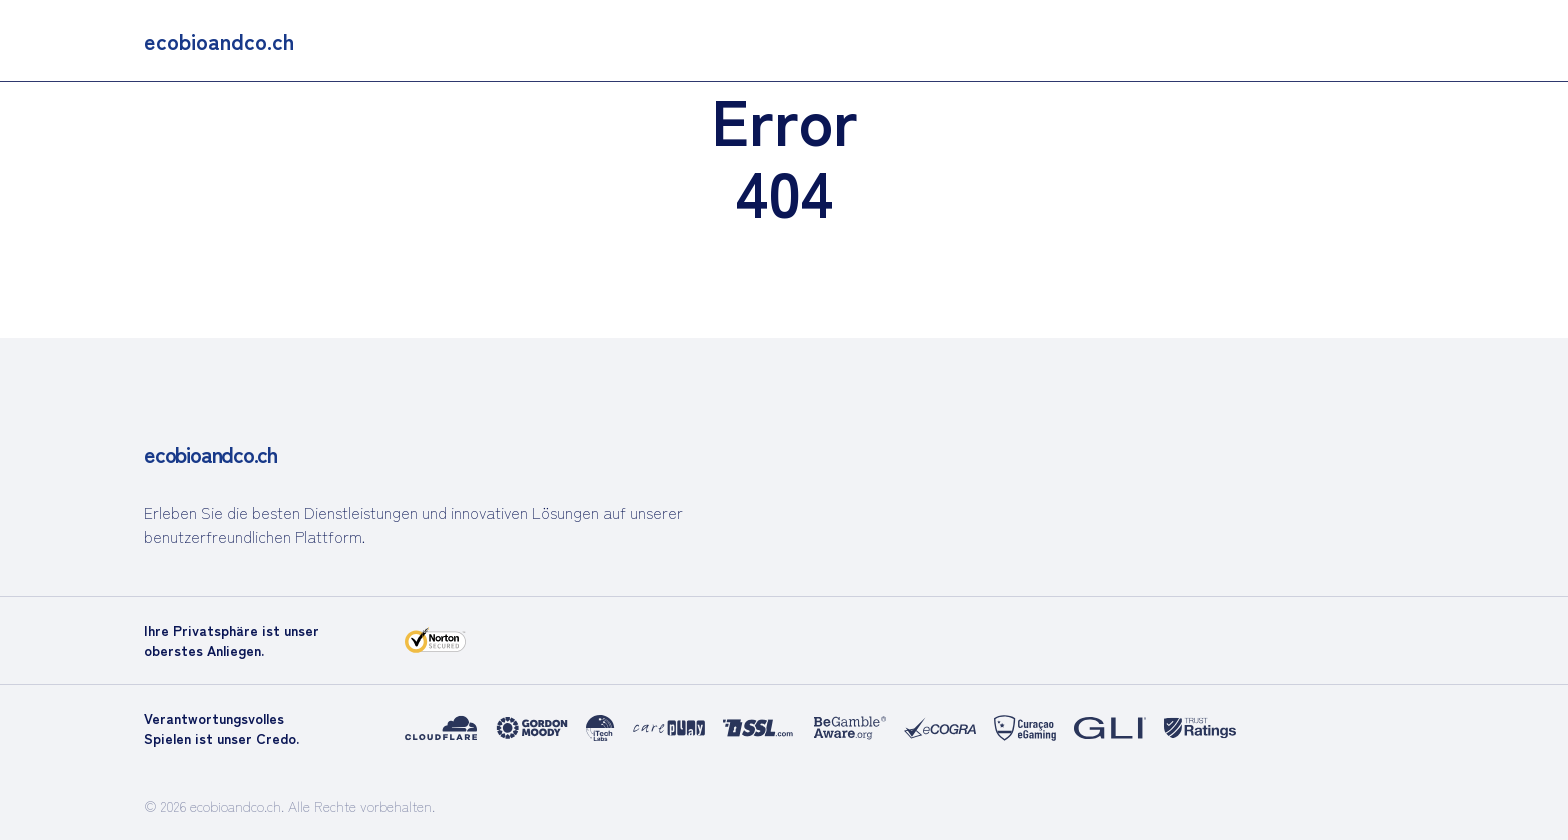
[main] (219, 40)
